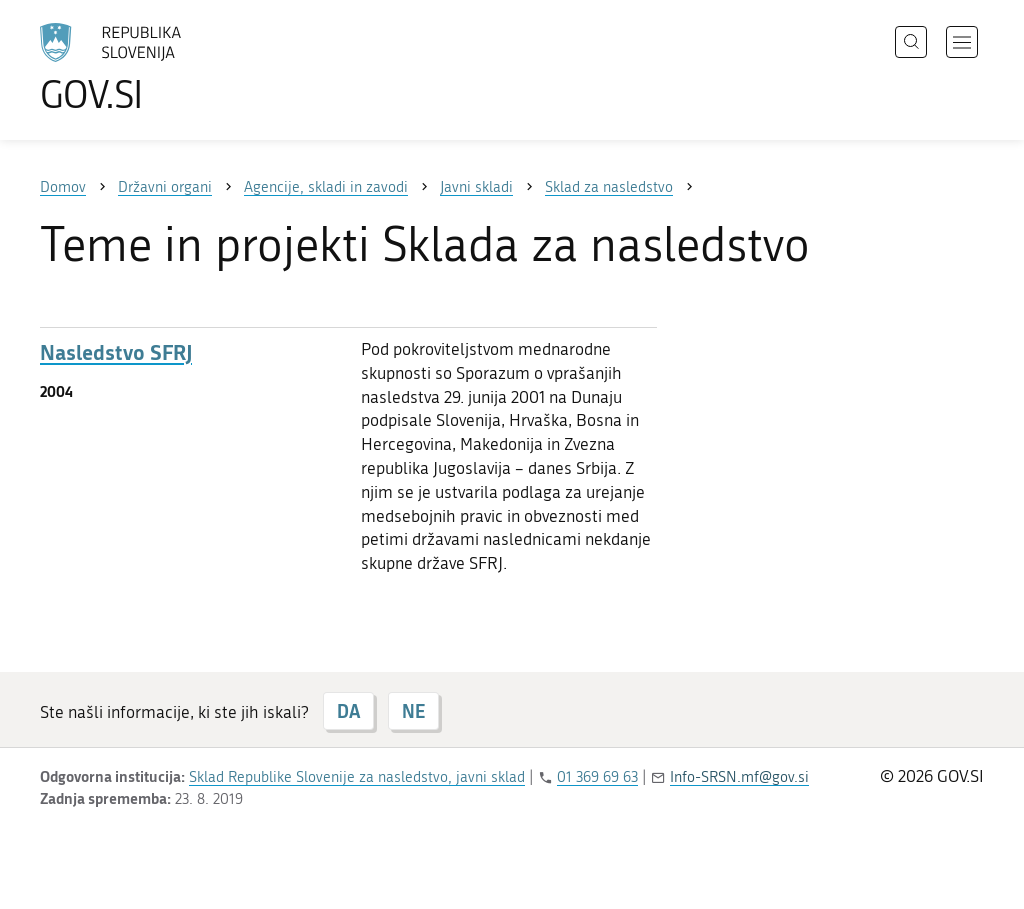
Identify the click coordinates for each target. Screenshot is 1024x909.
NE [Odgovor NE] (413, 711)
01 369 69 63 (597, 777)
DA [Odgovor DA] (348, 711)
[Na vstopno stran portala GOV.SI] (166, 68)
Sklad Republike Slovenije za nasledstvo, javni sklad (357, 777)
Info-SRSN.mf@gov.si (739, 777)
